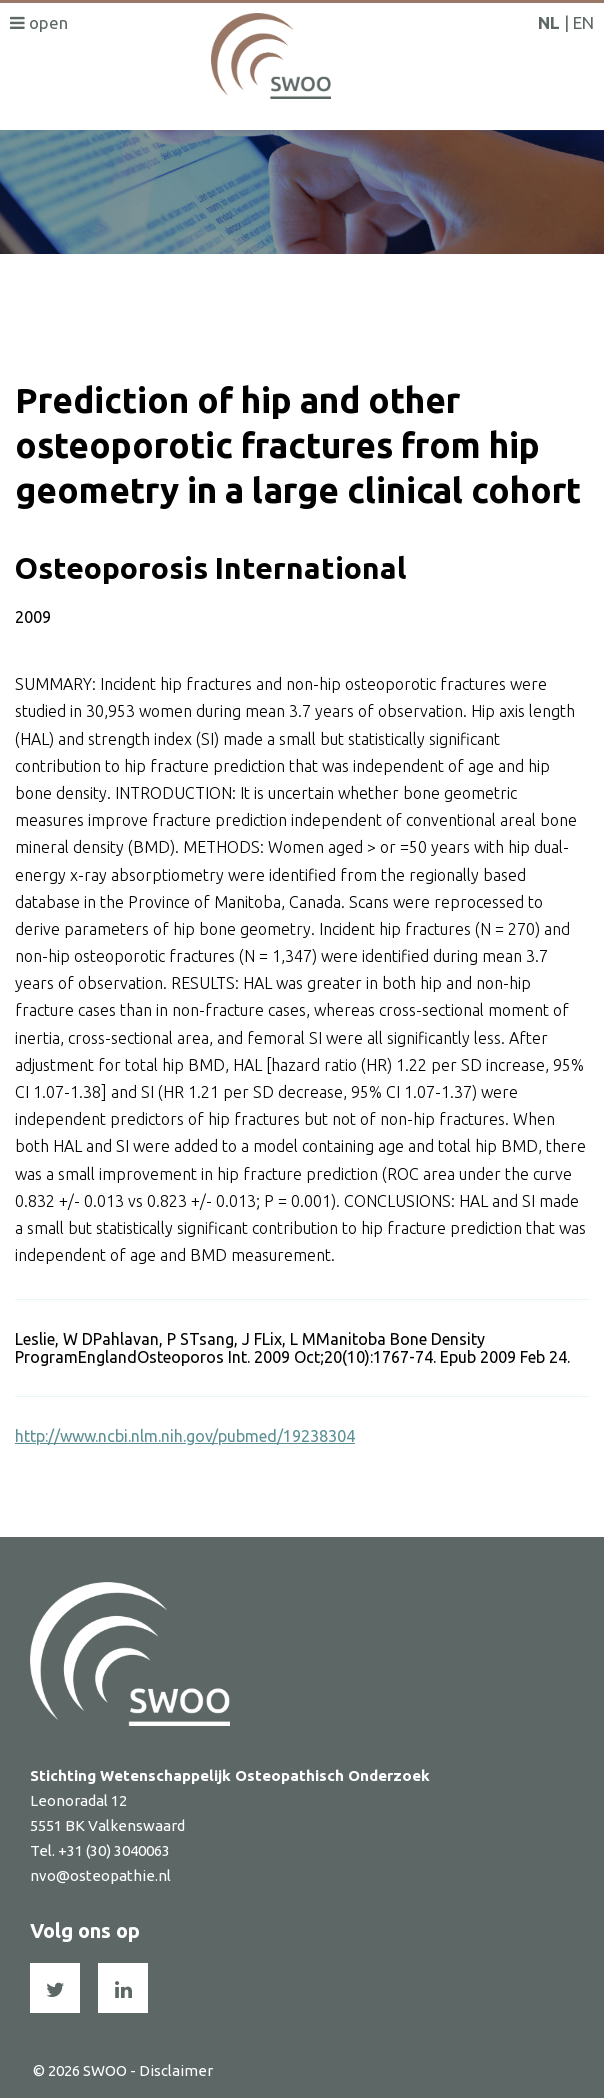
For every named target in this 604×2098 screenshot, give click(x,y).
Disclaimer (176, 2070)
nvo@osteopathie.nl (100, 1875)
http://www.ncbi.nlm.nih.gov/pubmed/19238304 (185, 1436)
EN (583, 22)
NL (549, 22)
